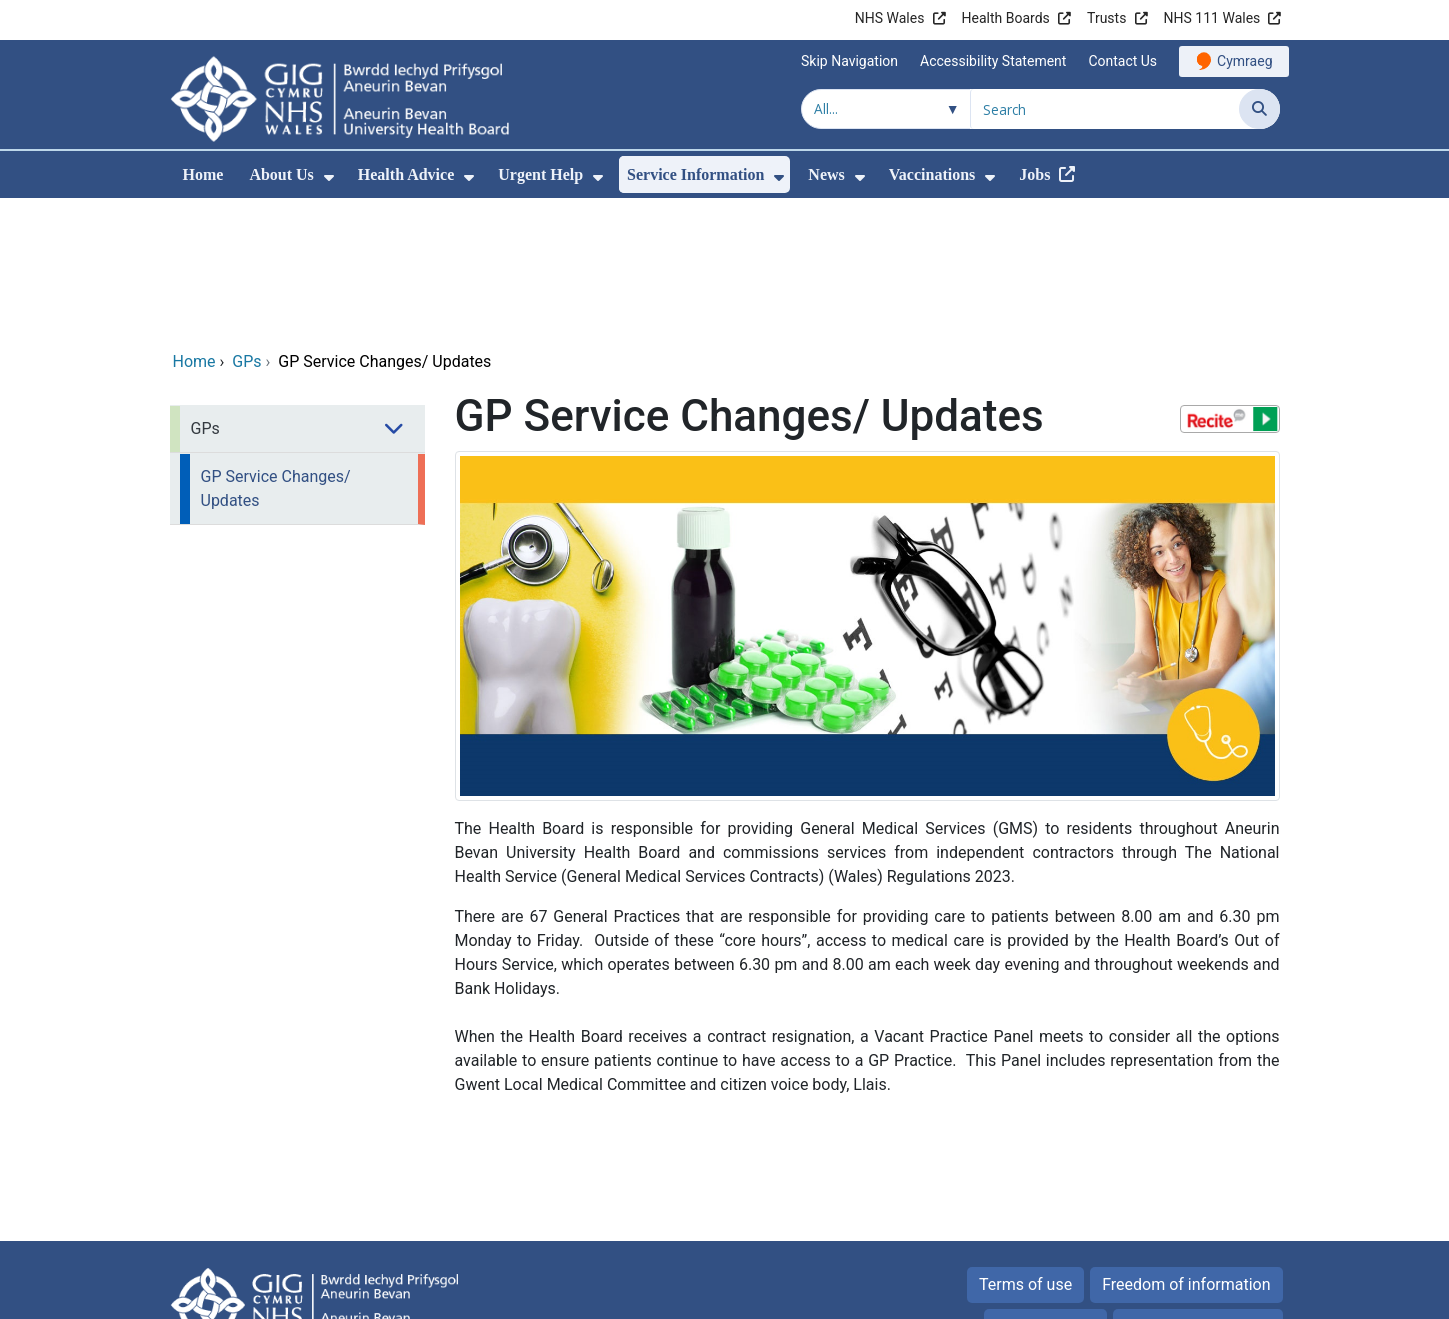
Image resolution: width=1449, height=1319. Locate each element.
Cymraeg (1244, 61)
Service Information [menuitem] (695, 174)
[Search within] (886, 109)
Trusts (1106, 18)
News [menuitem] (826, 174)
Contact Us (1122, 61)
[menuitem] (329, 177)
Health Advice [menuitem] (406, 174)
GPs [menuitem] (205, 292)
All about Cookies (1187, 1190)
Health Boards (1006, 18)
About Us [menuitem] (281, 174)
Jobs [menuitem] (1034, 174)
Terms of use (1025, 1148)
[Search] (1259, 109)
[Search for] (1105, 109)
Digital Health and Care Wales (1153, 1293)
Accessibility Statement (993, 61)
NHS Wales (890, 18)
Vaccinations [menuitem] (932, 174)
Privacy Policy (1045, 1190)
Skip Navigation (849, 61)
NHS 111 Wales (1212, 18)
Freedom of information (1186, 1148)
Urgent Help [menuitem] (540, 174)
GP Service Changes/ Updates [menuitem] (276, 352)
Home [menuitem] (203, 174)
